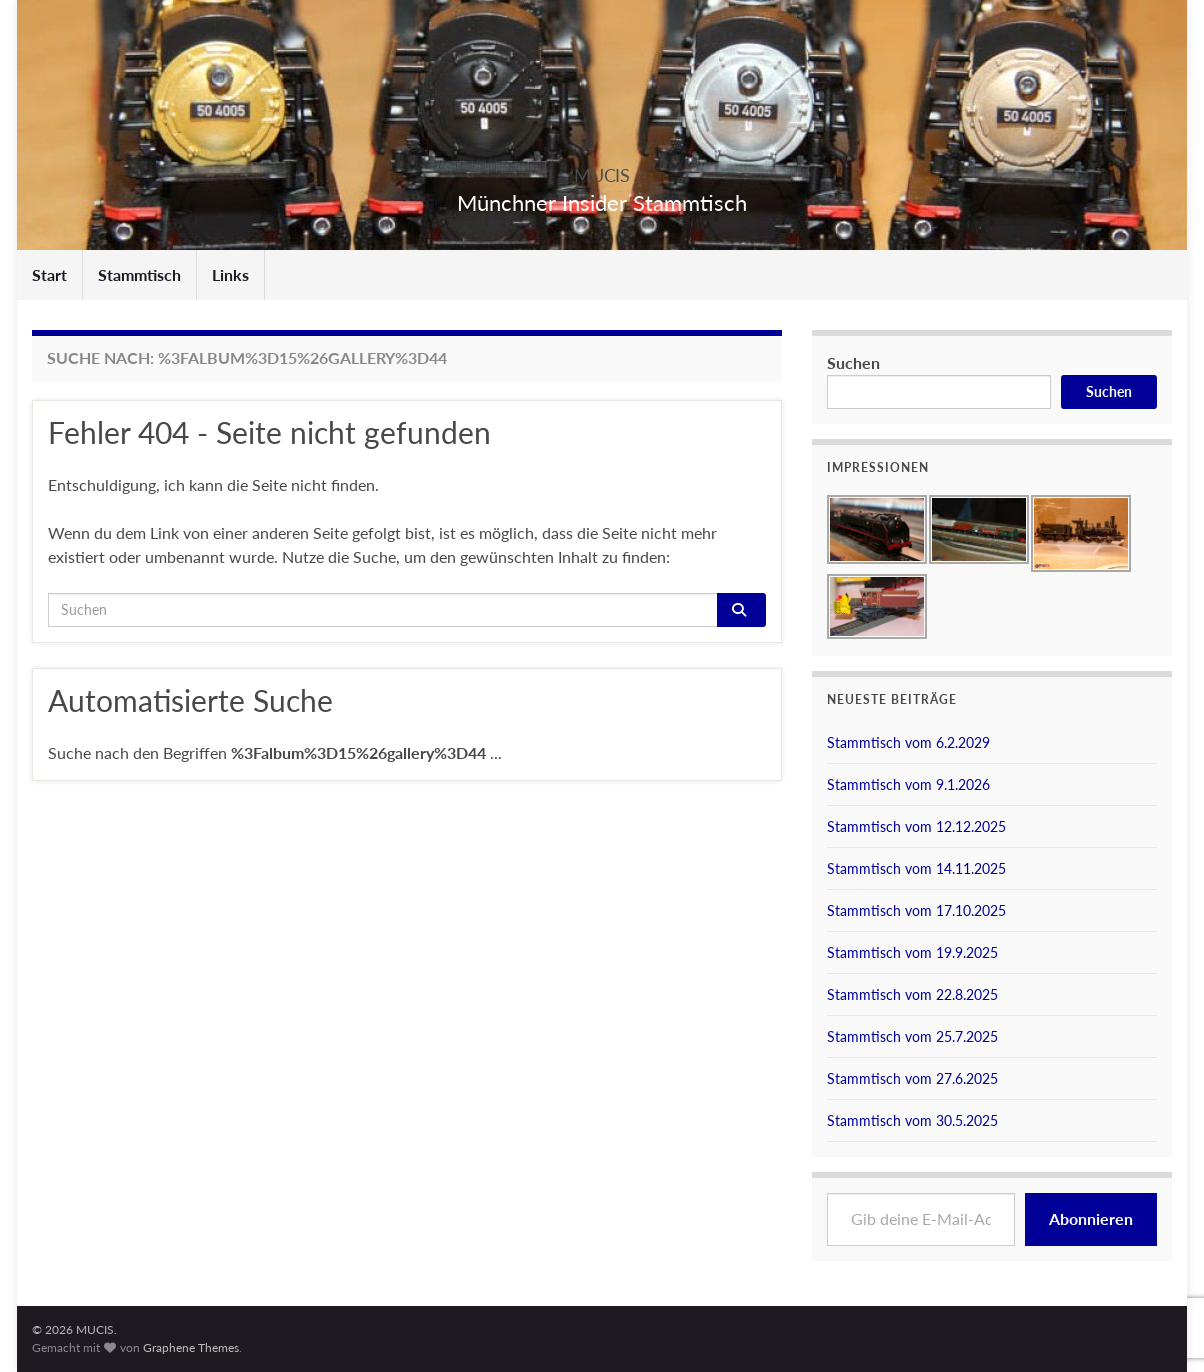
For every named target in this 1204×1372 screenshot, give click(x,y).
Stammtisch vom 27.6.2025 (912, 1078)
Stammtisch (139, 274)
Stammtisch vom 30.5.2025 (912, 1120)
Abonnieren (1091, 1218)
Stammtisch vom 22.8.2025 (912, 994)
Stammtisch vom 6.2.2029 (908, 742)
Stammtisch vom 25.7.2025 (912, 1036)
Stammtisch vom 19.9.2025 (912, 952)
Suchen (853, 362)
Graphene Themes (191, 1347)
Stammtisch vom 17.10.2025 (916, 910)
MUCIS (602, 169)
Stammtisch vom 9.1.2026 (908, 784)
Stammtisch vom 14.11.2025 (916, 868)
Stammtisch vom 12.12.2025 (916, 826)
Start (49, 274)
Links (230, 274)
